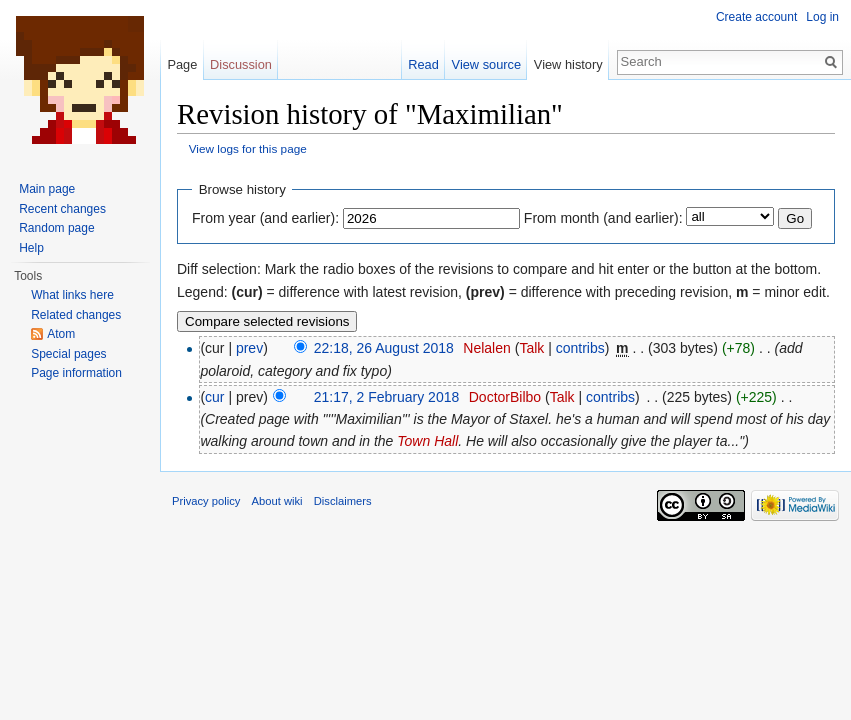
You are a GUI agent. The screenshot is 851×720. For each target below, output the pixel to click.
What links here (72, 295)
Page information (76, 373)
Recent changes (62, 209)
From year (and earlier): (265, 218)
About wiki (277, 501)
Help (31, 248)
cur (214, 397)
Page (182, 64)
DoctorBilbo (505, 397)
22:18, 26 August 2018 (384, 348)
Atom (61, 334)
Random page (56, 228)
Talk (531, 348)
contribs (580, 348)
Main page (47, 189)
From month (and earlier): (603, 218)
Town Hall (427, 441)
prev (249, 348)
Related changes (76, 315)
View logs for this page (248, 148)
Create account (756, 17)
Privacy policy (206, 501)
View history (568, 64)
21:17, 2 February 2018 (387, 397)
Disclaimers (343, 501)
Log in (822, 17)
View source (486, 64)
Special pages (68, 354)
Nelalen (486, 348)
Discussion (241, 64)
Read (423, 64)
